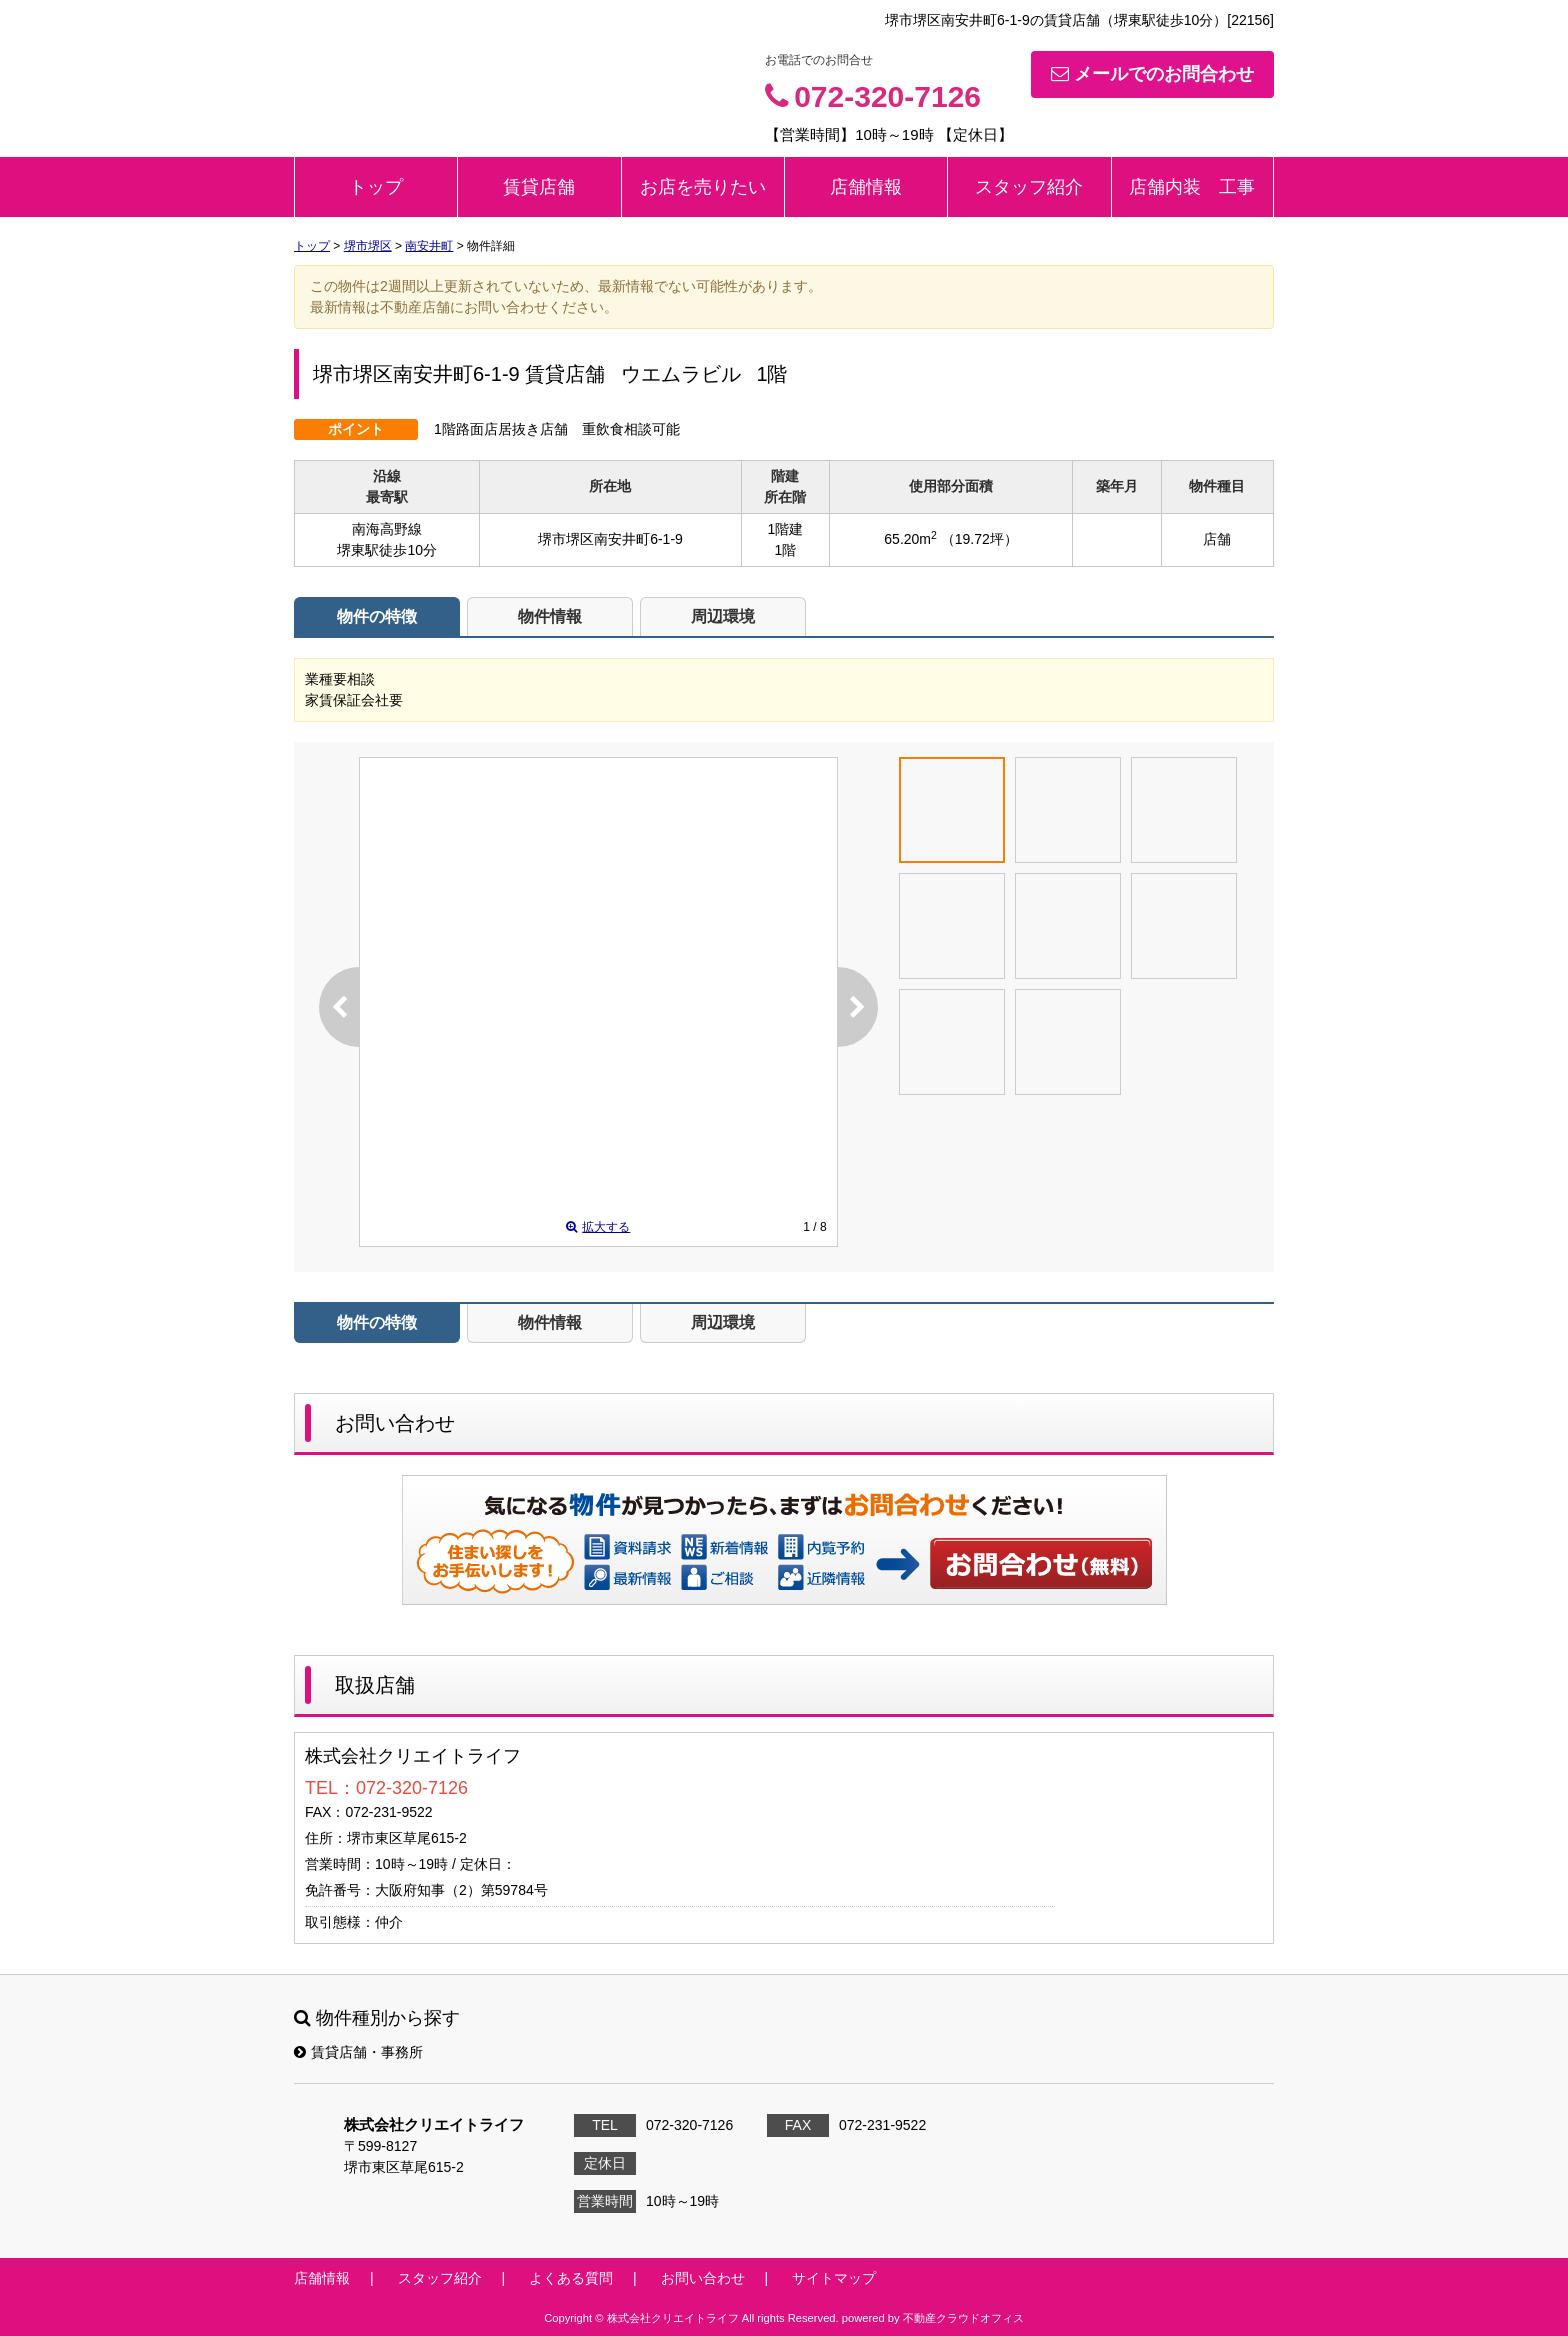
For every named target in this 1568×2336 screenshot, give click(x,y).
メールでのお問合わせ (1152, 74)
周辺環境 (723, 616)
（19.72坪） (979, 539)
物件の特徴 (377, 616)
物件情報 (550, 616)
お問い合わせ (1042, 1563)
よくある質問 (571, 2278)
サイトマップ (834, 2278)
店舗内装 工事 (1192, 187)
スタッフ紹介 (1029, 187)
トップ (376, 187)
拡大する (598, 1227)
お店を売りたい (703, 187)
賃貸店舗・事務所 (358, 2052)
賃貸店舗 (539, 187)
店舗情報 (866, 187)
